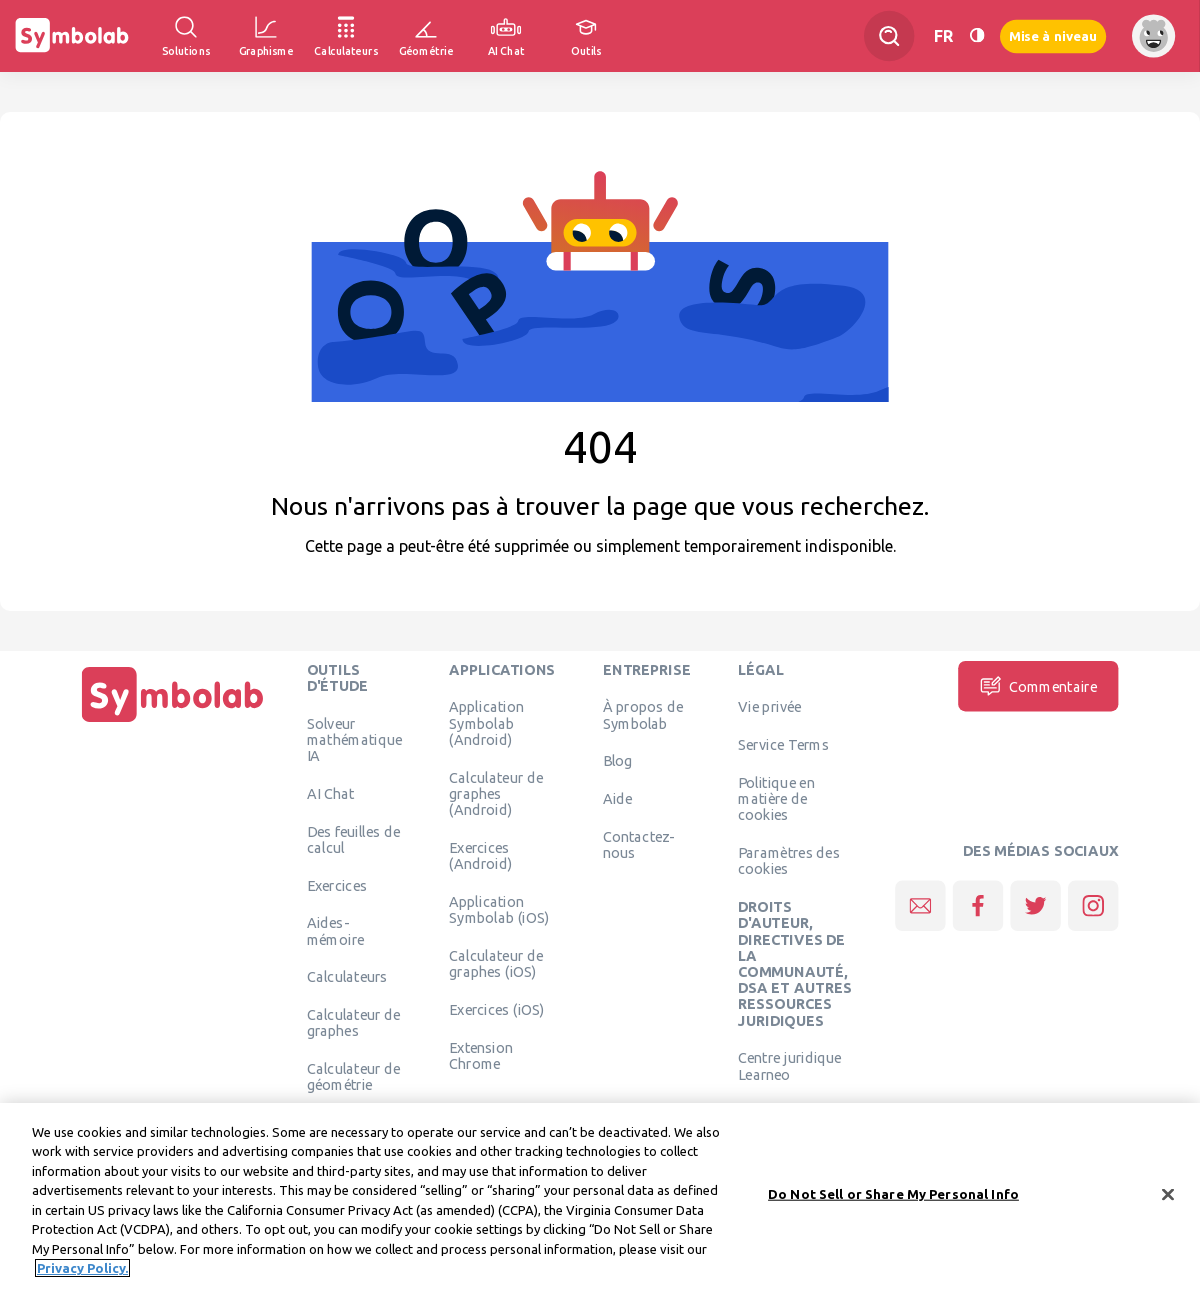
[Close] (1168, 1203)
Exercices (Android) (480, 855)
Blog (618, 761)
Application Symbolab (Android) (486, 723)
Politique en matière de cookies (776, 798)
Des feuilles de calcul (354, 839)
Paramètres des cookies (789, 861)
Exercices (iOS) (496, 1009)
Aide (618, 799)
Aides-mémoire (336, 931)
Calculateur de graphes (354, 1023)
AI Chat (331, 793)
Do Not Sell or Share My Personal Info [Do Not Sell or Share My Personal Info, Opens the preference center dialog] (893, 1202)
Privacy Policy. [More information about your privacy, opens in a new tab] (82, 1277)
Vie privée (769, 707)
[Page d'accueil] (173, 722)
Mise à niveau (1053, 35)
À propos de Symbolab (643, 715)
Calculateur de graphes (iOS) (496, 963)
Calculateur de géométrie (354, 1077)
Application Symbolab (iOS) (499, 909)
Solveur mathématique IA (354, 739)
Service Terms (783, 745)
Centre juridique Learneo (790, 1066)
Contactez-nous (639, 844)
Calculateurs (347, 977)
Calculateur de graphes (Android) (496, 793)
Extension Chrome (481, 1055)
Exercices (337, 885)
